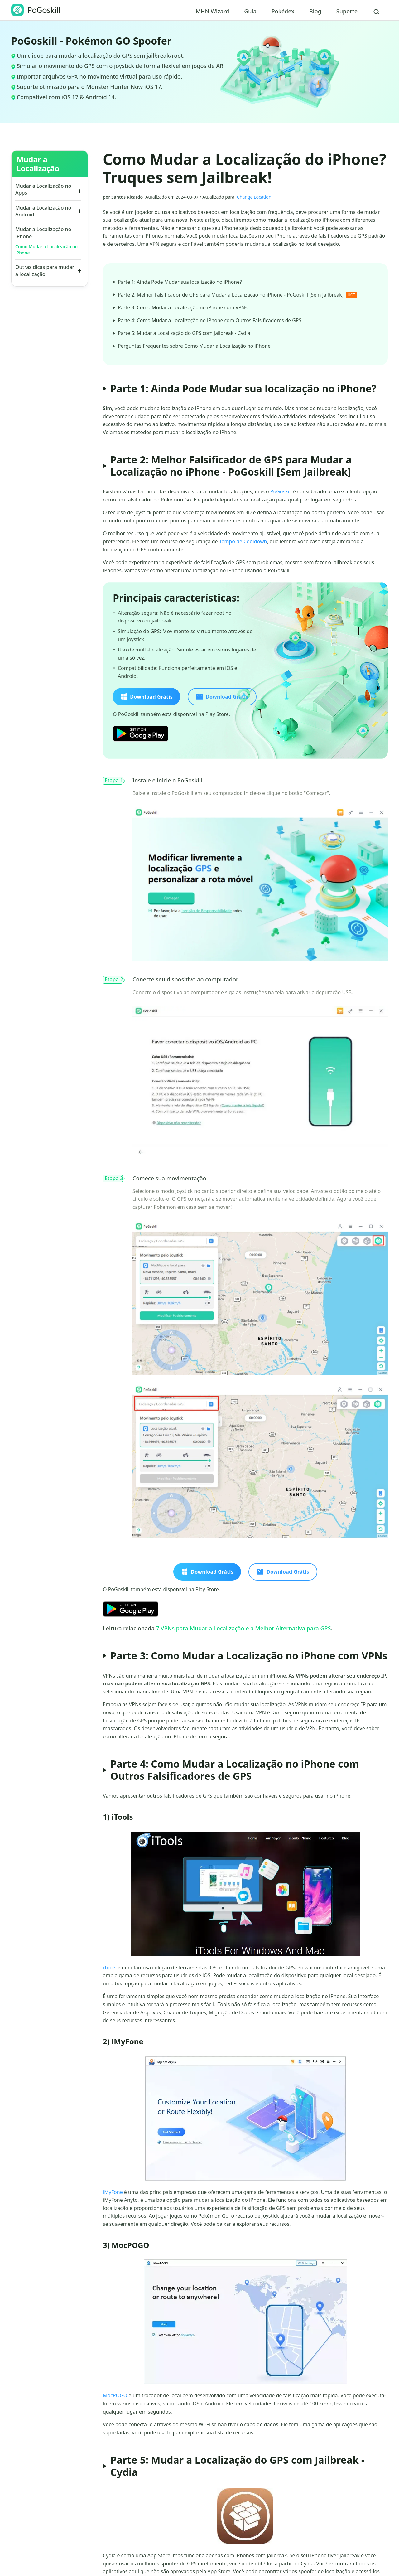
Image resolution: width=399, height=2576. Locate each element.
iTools (109, 1968)
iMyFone (113, 2192)
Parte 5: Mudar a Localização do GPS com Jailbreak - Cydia (182, 333)
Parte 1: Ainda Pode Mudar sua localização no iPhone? (178, 281)
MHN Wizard (212, 11)
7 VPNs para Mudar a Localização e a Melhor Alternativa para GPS (243, 1629)
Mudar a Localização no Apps (43, 189)
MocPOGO (115, 2396)
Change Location (254, 197)
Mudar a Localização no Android (43, 211)
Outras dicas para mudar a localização (44, 270)
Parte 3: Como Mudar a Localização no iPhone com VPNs (181, 307)
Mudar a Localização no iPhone (43, 233)
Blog (315, 11)
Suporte (347, 11)
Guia (250, 11)
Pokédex (283, 11)
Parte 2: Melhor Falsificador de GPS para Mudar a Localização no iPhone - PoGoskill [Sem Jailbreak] (237, 294)
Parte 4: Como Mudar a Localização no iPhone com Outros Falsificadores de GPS (209, 320)
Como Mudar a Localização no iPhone (46, 250)
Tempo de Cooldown (243, 542)
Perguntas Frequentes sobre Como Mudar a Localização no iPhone (193, 346)
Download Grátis (146, 697)
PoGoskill (281, 492)
